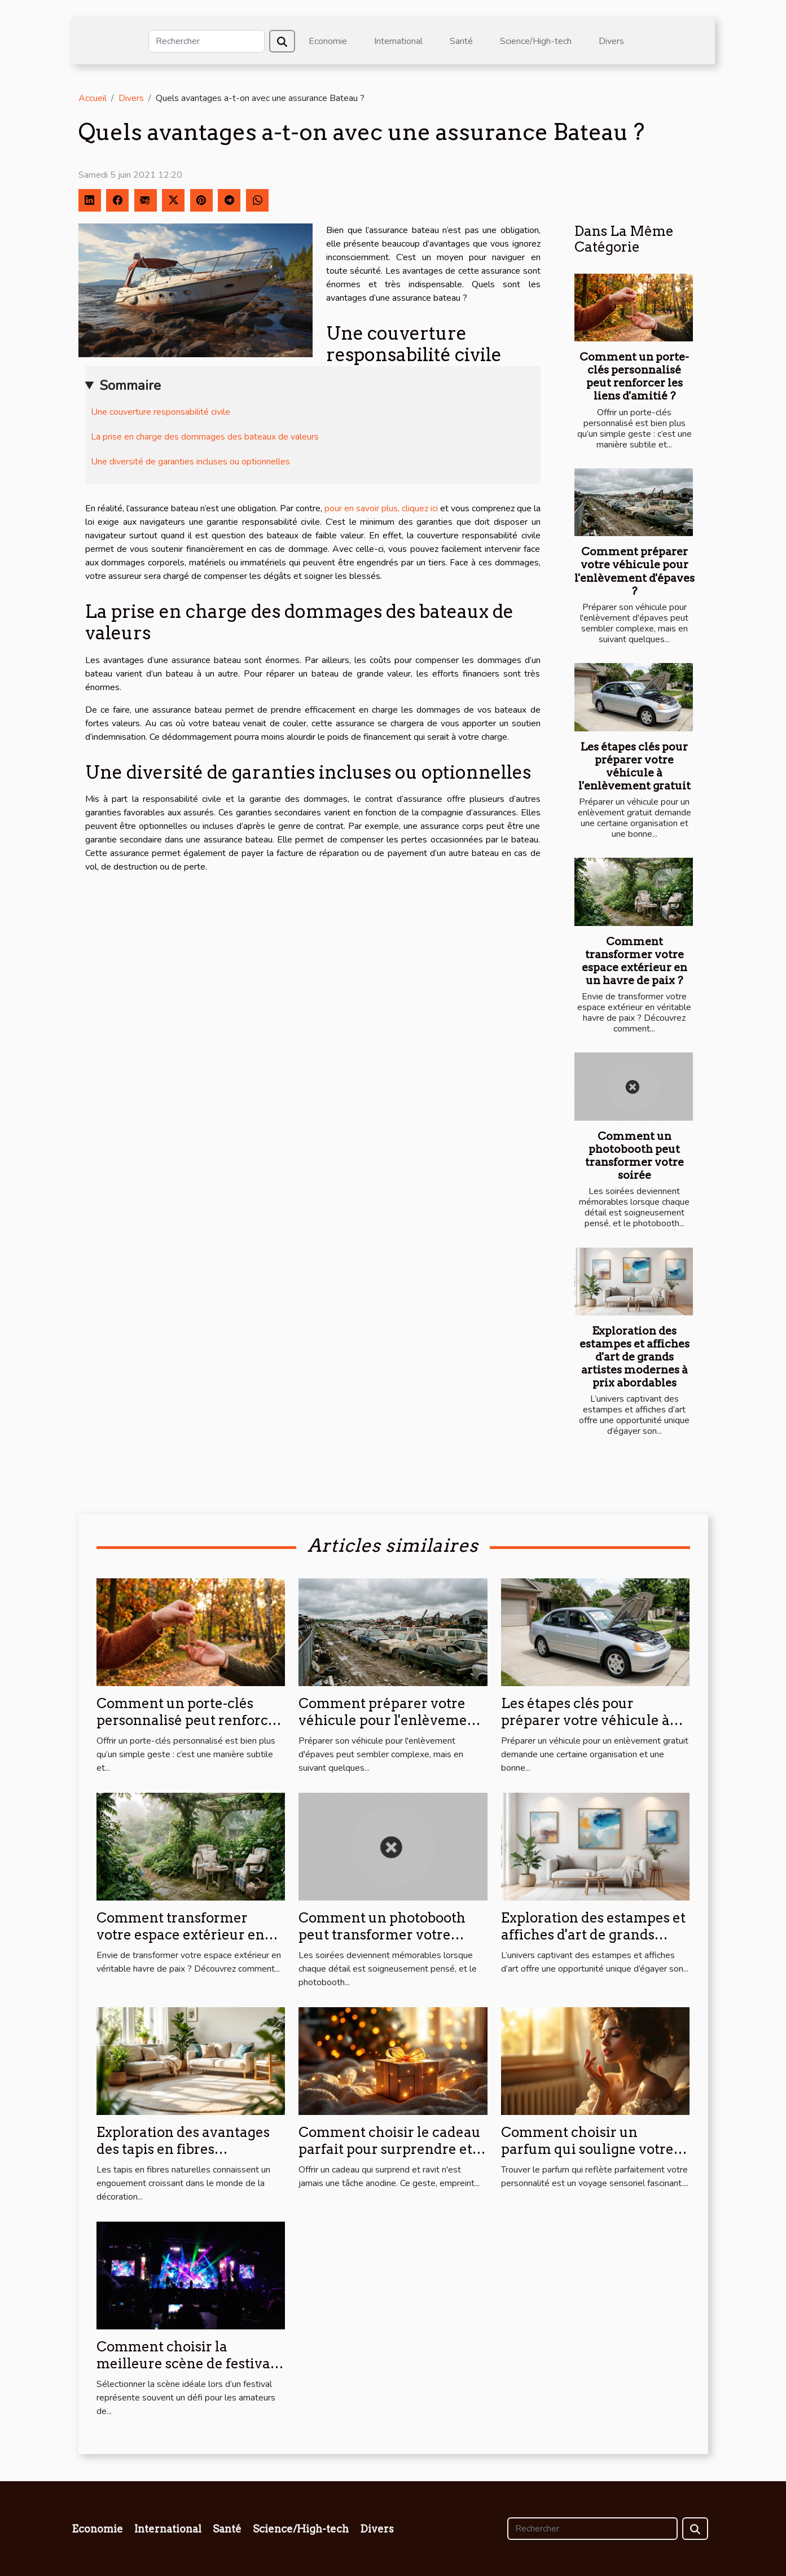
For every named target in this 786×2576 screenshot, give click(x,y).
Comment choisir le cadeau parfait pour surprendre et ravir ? (389, 2149)
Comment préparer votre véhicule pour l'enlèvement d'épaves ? (634, 571)
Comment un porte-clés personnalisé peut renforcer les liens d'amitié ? (634, 376)
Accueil (92, 98)
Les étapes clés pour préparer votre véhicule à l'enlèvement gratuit (634, 766)
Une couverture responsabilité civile (160, 412)
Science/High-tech (536, 41)
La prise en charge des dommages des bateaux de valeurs (205, 437)
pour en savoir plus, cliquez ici (381, 508)
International (398, 41)
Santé (461, 41)
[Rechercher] (206, 41)
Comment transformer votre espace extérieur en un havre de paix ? (634, 961)
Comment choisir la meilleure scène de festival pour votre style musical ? (185, 2363)
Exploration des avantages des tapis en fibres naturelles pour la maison (183, 2149)
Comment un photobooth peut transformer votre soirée (634, 1156)
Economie (328, 41)
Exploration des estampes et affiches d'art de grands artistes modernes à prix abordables (634, 1356)
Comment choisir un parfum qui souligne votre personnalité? (587, 2149)
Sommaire (130, 385)
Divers (611, 41)
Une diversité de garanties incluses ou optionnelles (190, 461)
